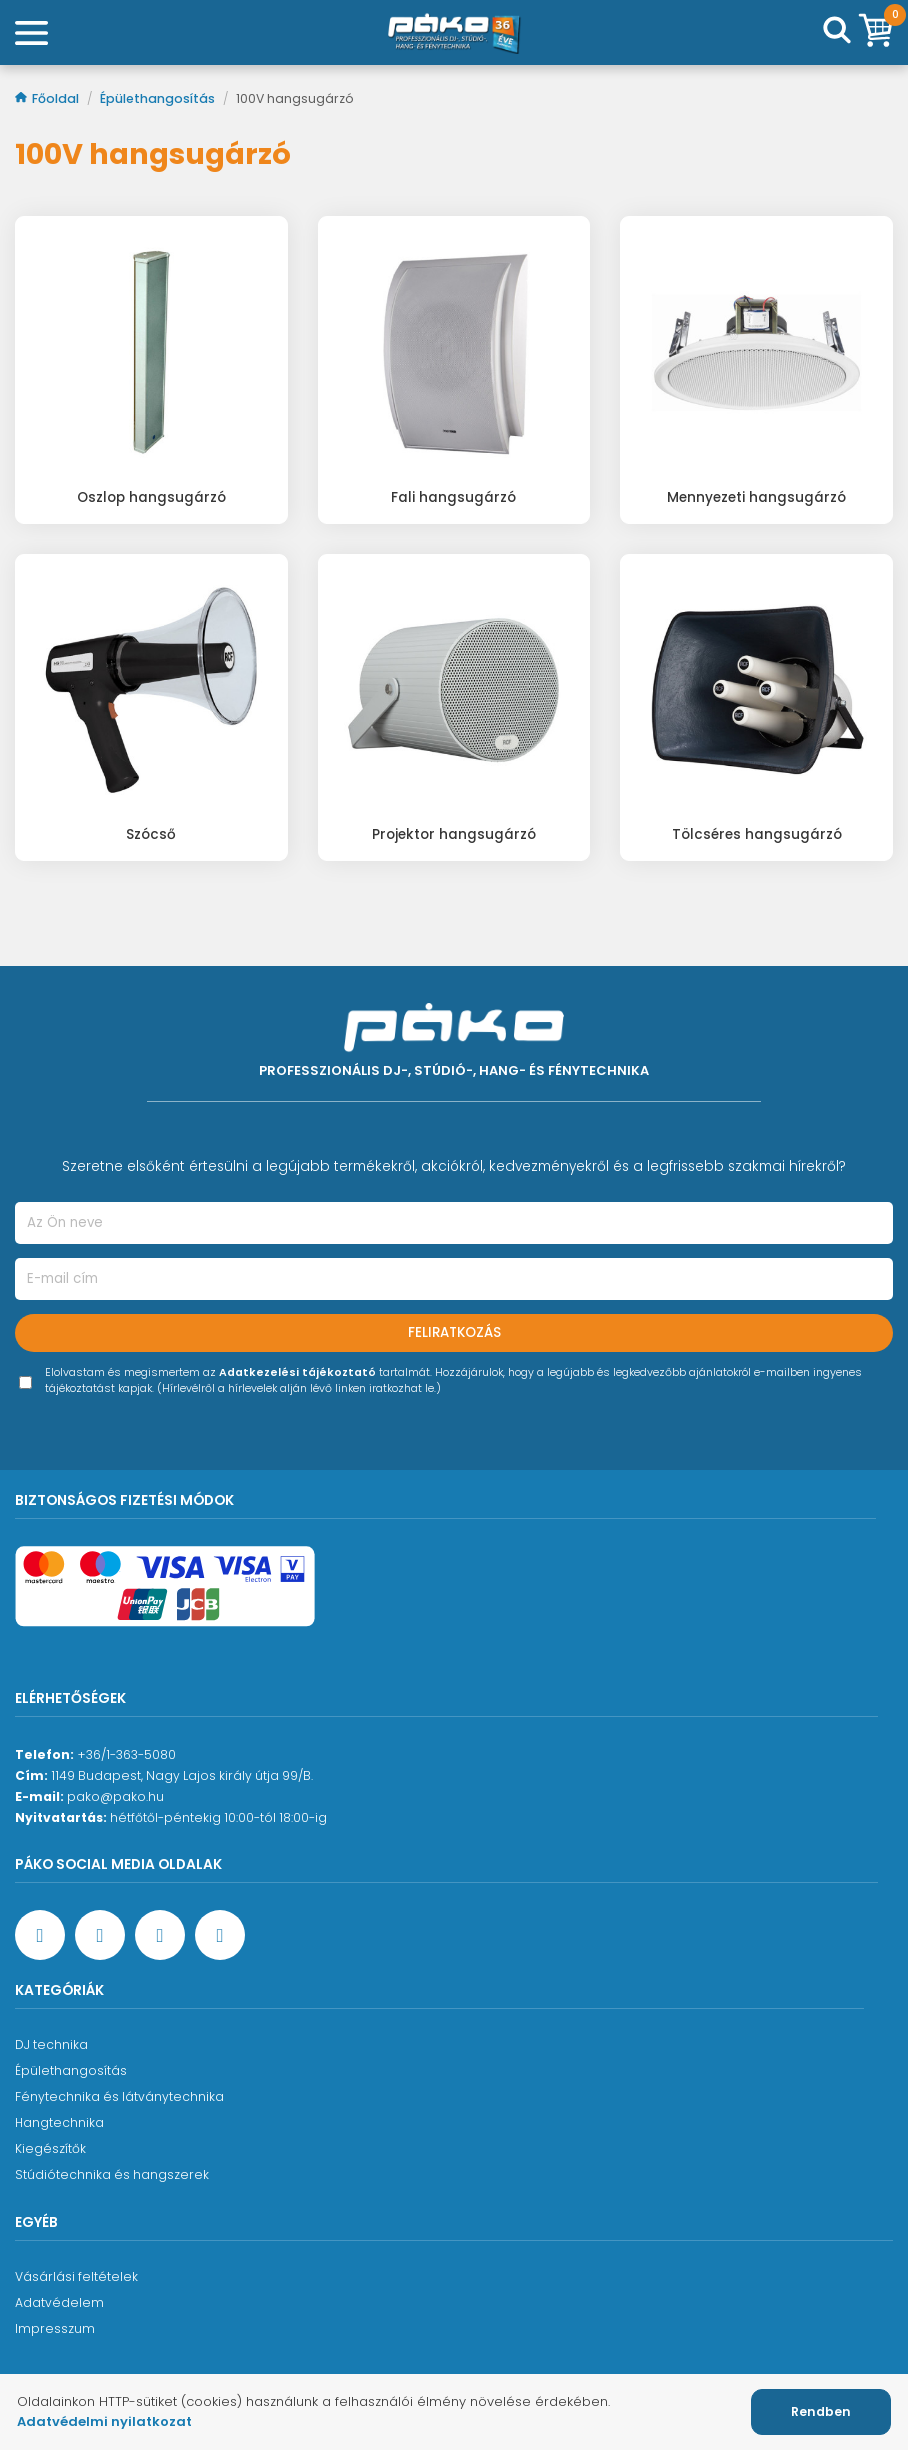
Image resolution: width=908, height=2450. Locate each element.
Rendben (821, 2411)
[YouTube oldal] (100, 1935)
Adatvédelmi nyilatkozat (104, 2421)
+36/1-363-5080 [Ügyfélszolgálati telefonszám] (126, 1754)
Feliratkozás (454, 1332)
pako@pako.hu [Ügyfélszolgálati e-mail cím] (115, 1796)
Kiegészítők (50, 2148)
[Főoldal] (454, 33)
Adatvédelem (59, 2302)
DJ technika (51, 2044)
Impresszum (55, 2328)
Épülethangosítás (159, 98)
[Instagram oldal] (160, 1935)
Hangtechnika (59, 2122)
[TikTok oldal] (220, 1935)
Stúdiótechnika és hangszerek (112, 2174)
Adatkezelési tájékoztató (297, 1372)
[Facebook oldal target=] (40, 1935)
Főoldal (48, 98)
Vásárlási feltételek (76, 2276)
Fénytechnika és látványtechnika (119, 2096)
